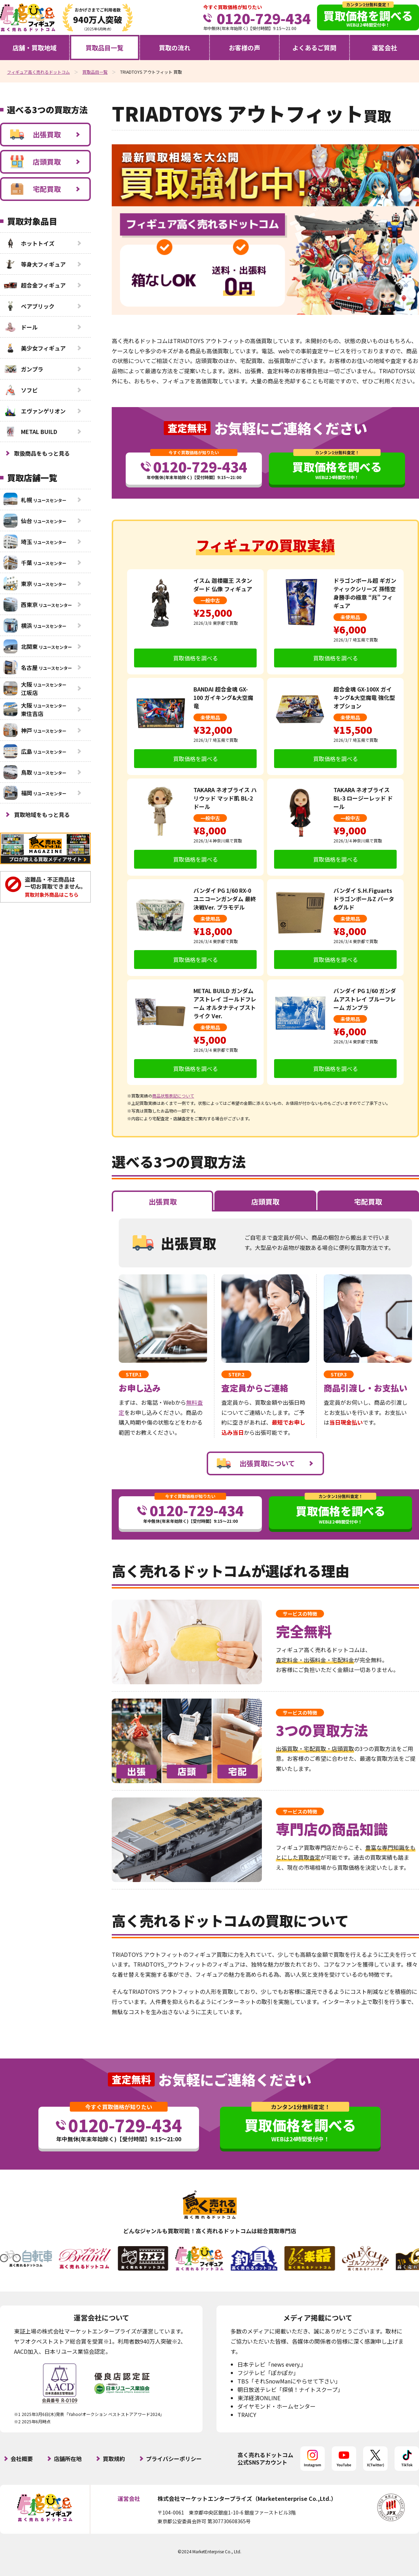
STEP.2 (236, 1374)
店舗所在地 (68, 2458)
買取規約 (114, 2458)
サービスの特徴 (300, 1613)
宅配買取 (35, 189)
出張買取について (256, 1463)
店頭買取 (35, 162)
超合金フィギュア (34, 285)
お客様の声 (244, 47)
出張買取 (35, 135)
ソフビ (20, 390)
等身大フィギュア (34, 264)
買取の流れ (174, 47)
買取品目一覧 (104, 47)
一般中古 (210, 600)
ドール (20, 327)
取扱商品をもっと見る (42, 453)
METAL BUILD (30, 431)
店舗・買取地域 (35, 47)
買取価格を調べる (195, 658)
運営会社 (384, 47)
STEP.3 (339, 1374)
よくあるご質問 (314, 47)
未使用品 (350, 617)
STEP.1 (134, 1374)
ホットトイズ (28, 243)
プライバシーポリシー (174, 2458)
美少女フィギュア (34, 348)
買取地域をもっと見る (42, 814)
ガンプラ (23, 369)
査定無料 (187, 428)
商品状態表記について (173, 1096)
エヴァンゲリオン (34, 411)
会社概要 (21, 2458)
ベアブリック (28, 306)
